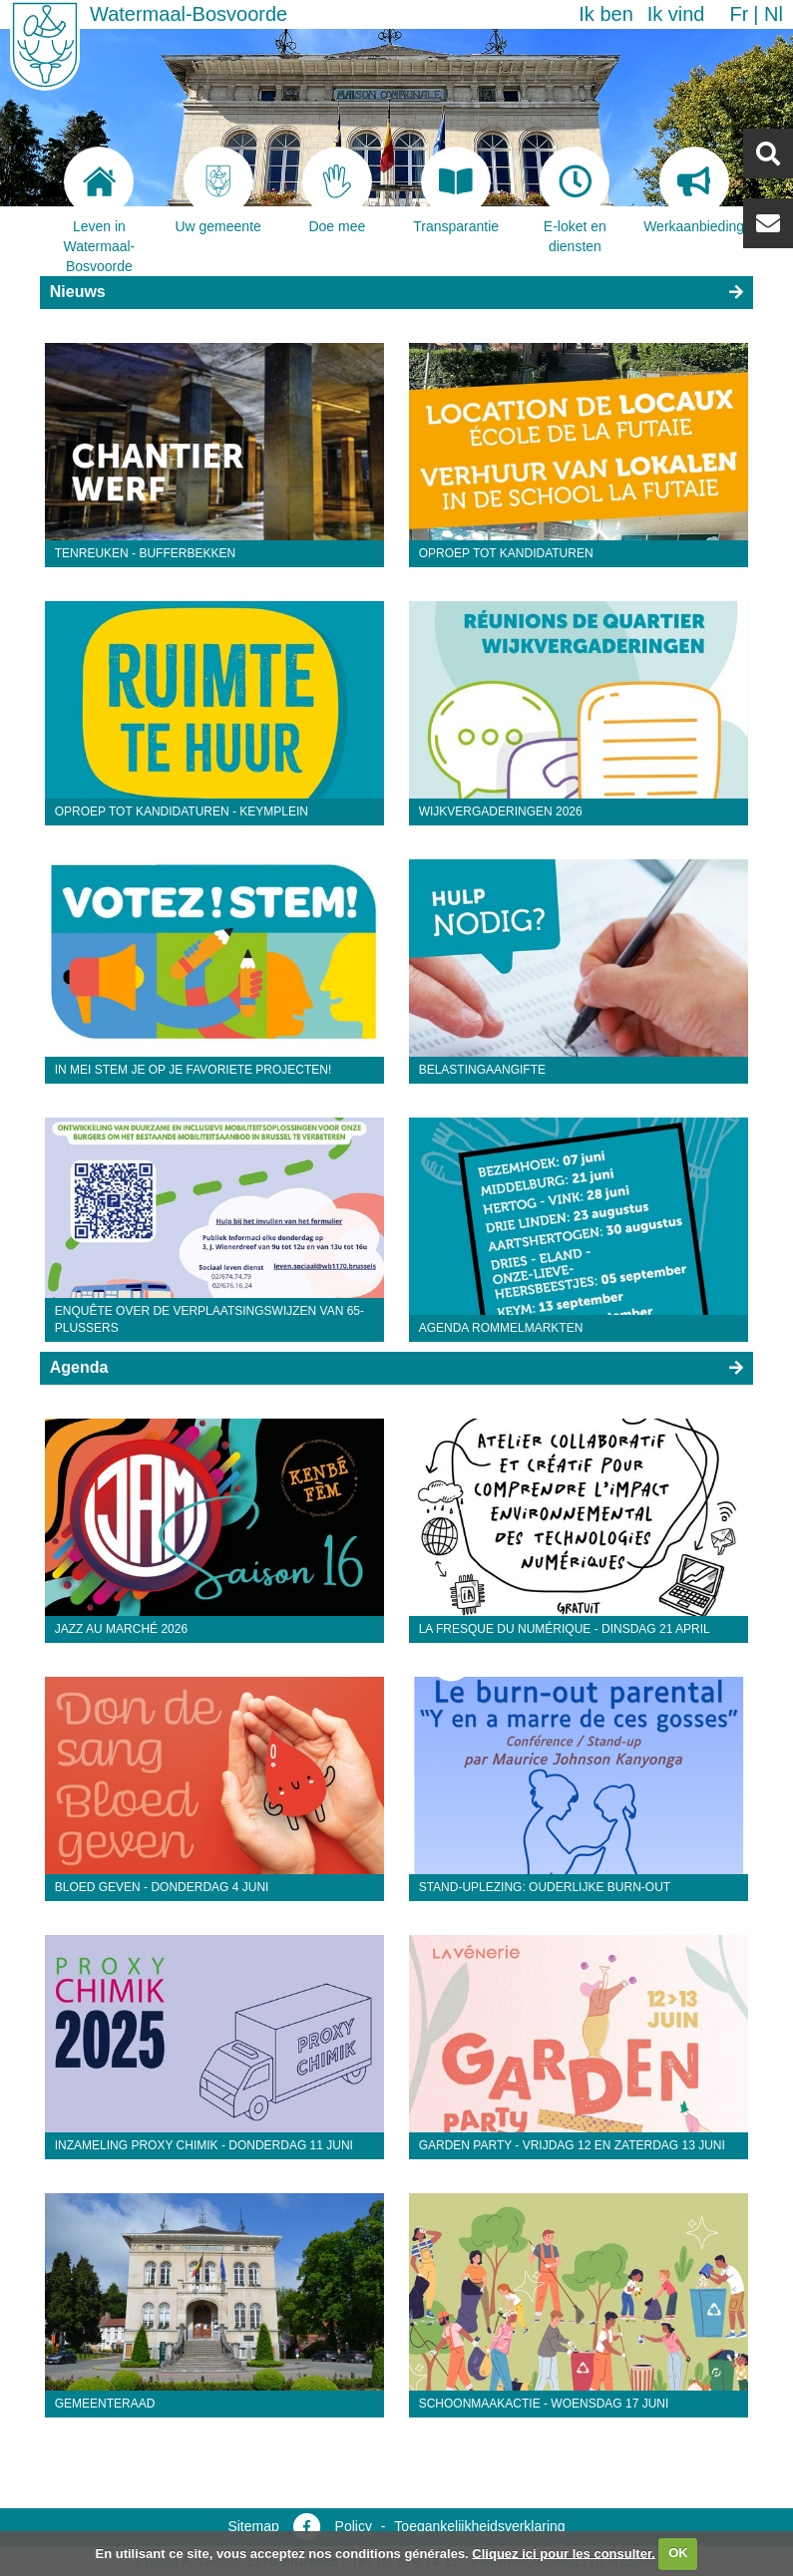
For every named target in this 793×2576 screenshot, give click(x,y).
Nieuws (78, 291)
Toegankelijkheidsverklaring (479, 2526)
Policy (353, 2526)
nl (773, 14)
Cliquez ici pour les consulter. (563, 2552)
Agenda (79, 1367)
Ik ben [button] (605, 14)
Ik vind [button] (676, 14)
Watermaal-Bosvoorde (188, 14)
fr (738, 14)
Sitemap (252, 2526)
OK (678, 2552)
